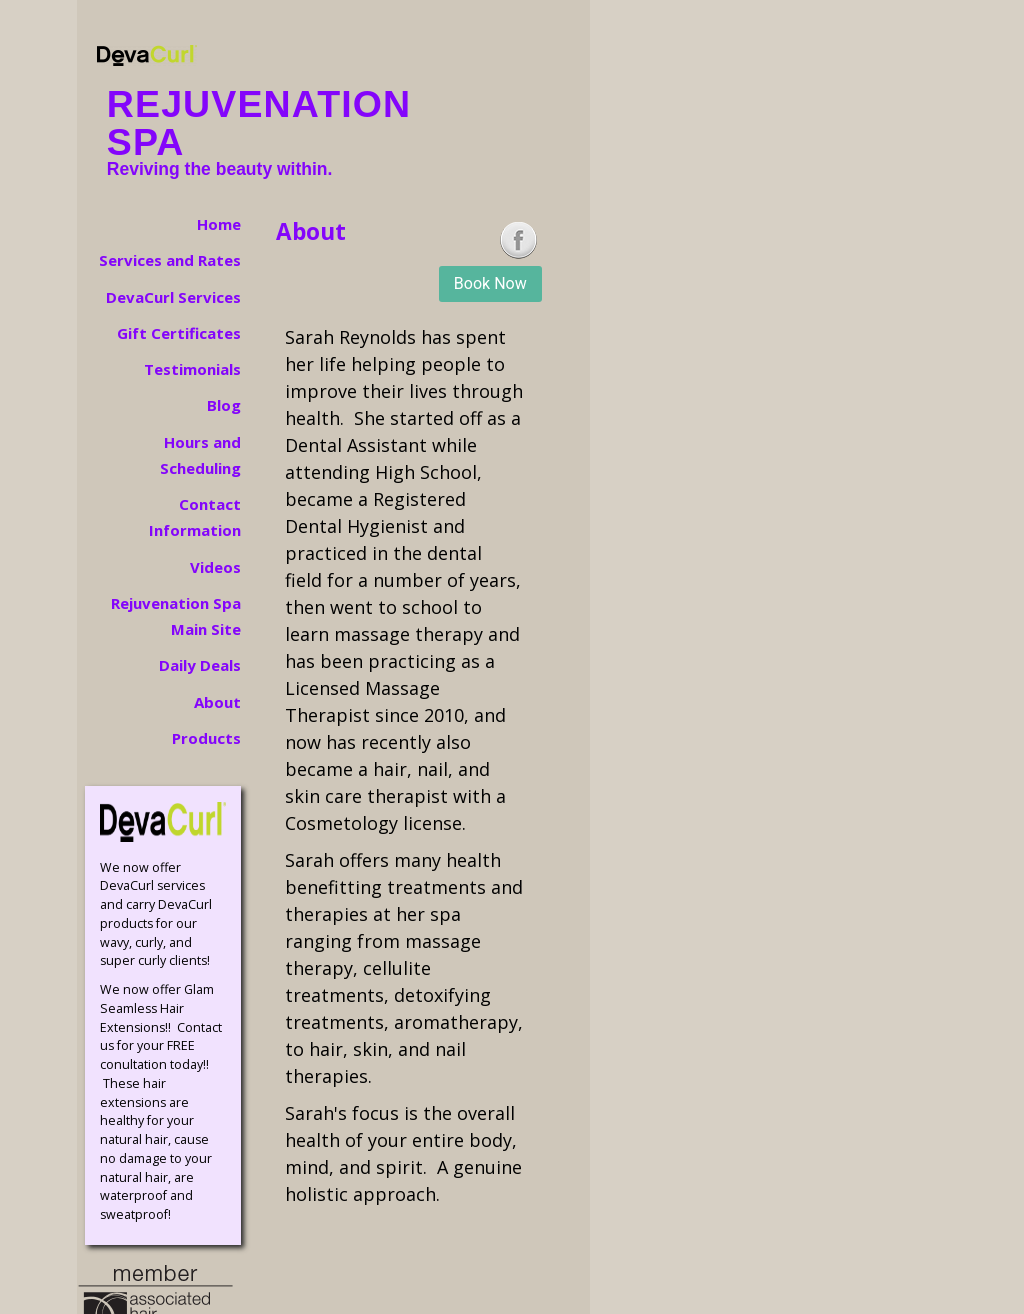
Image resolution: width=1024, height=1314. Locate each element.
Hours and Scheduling (200, 455)
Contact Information (195, 517)
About (217, 702)
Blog (224, 405)
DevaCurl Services (173, 297)
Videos (215, 567)
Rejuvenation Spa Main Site (176, 616)
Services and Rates (170, 260)
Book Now (490, 283)
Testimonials (192, 369)
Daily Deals (200, 665)
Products (206, 738)
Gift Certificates (179, 333)
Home (219, 224)
